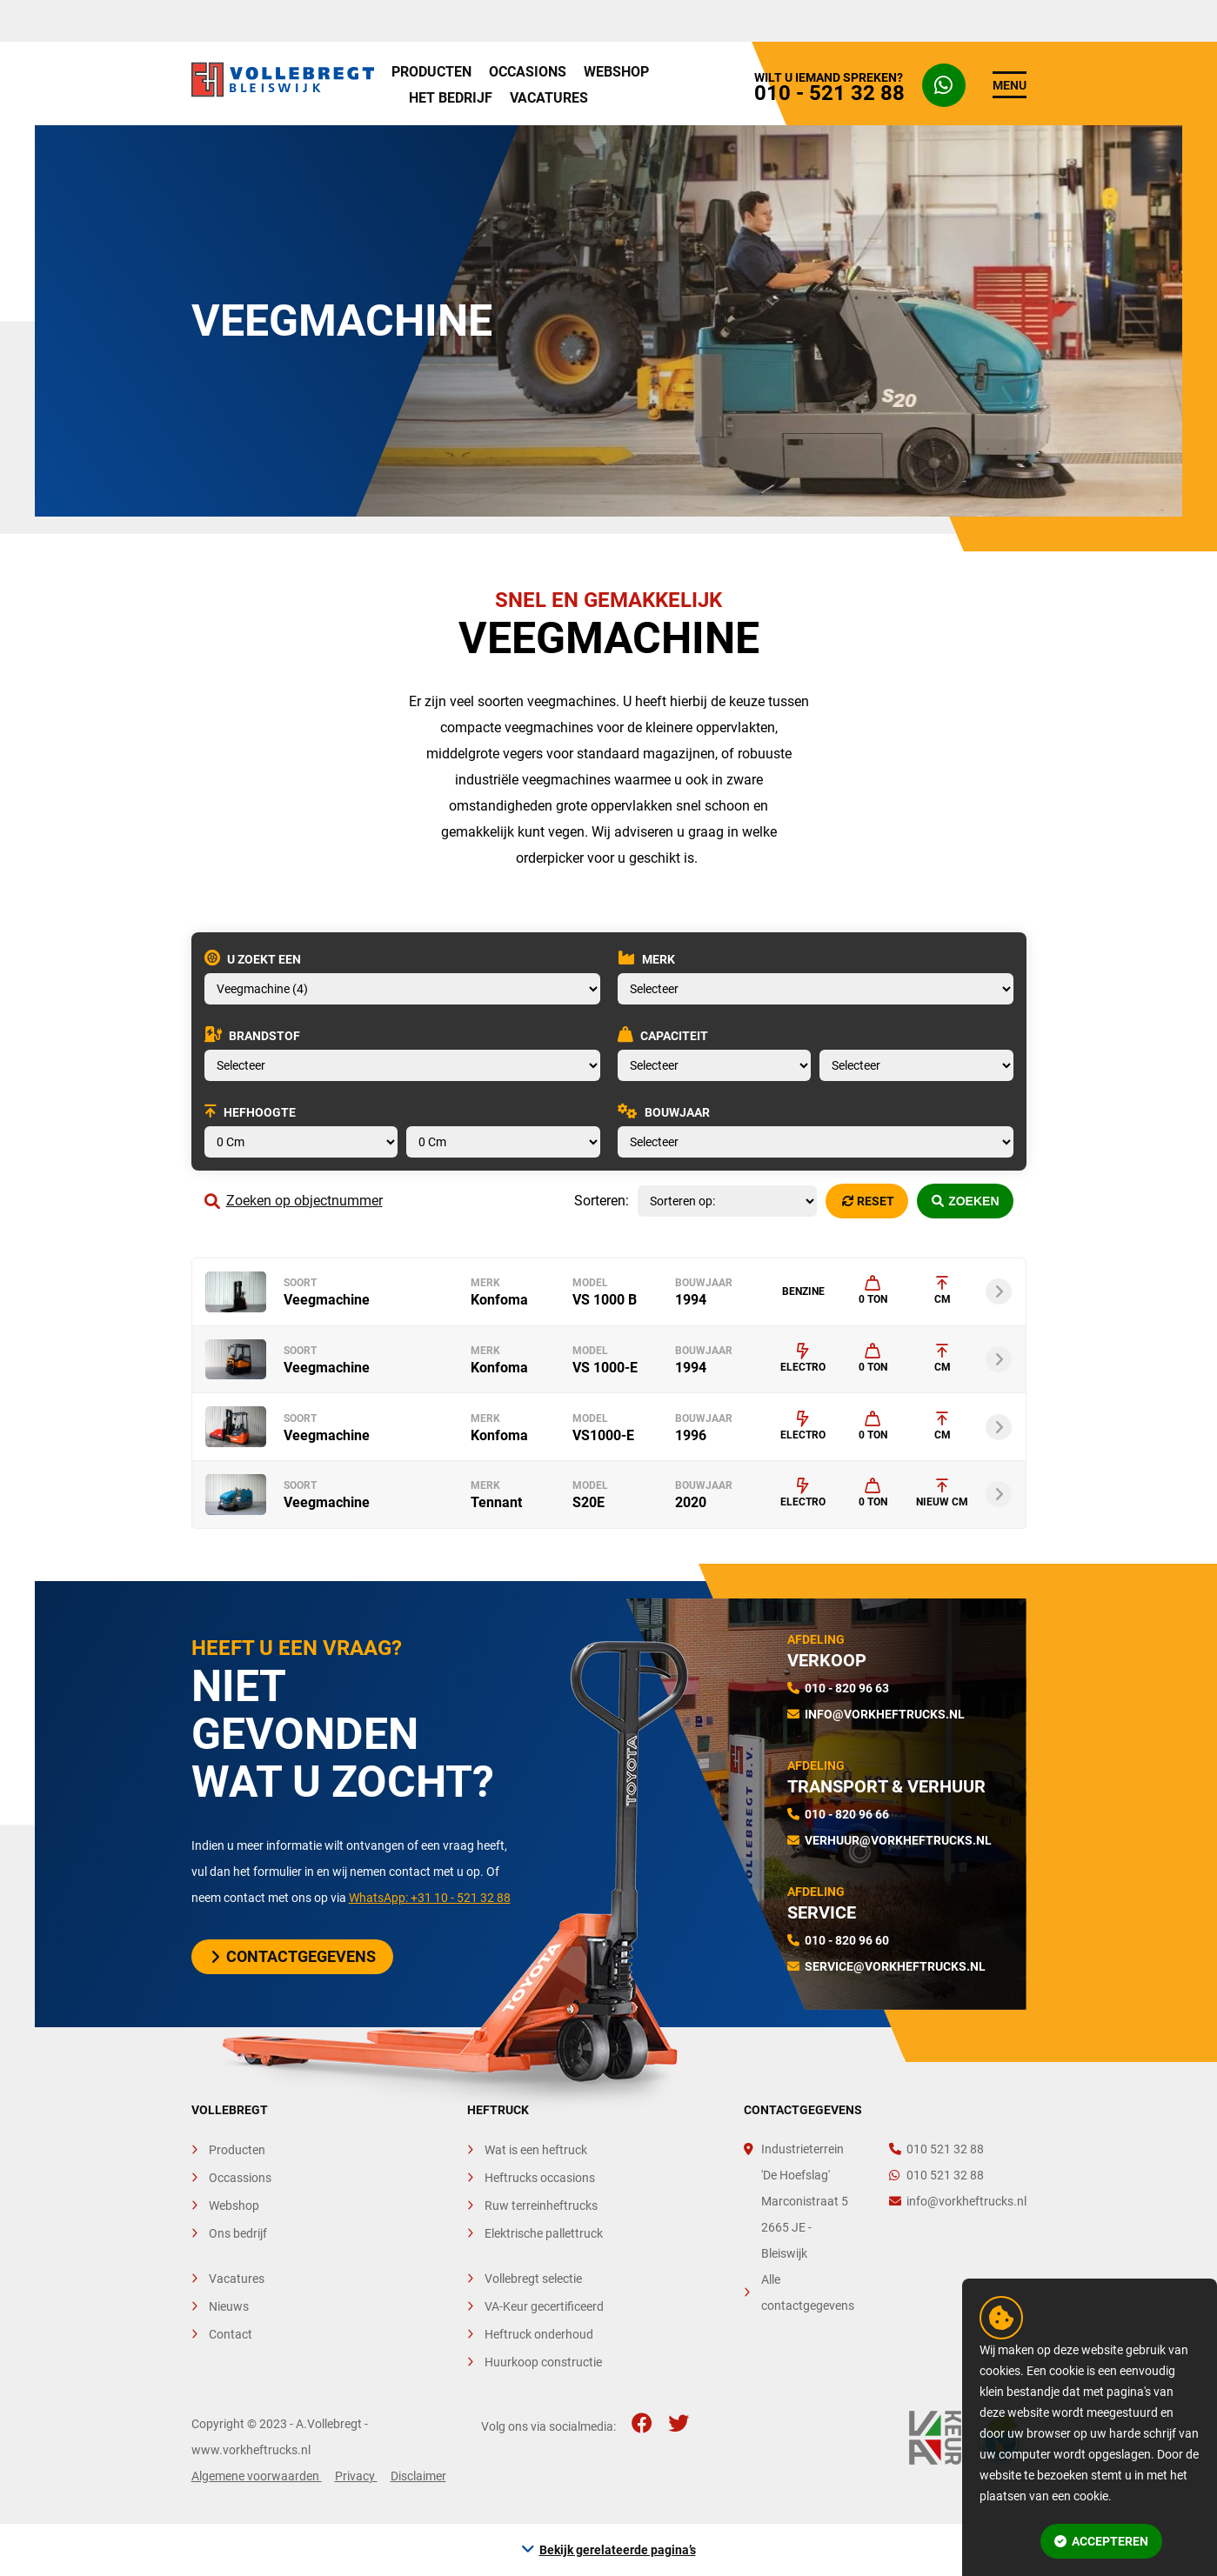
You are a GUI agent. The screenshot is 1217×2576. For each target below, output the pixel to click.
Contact (230, 2334)
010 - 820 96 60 (847, 1940)
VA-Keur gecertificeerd (544, 2306)
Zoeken (966, 1201)
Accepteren (1101, 2541)
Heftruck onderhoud (539, 2334)
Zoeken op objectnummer (293, 1200)
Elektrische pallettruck (544, 2233)
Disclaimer (418, 2476)
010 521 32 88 (936, 2149)
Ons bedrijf (238, 2233)
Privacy (356, 2476)
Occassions (240, 2178)
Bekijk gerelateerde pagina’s (617, 2550)
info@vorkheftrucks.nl (885, 1714)
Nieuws (229, 2306)
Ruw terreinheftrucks (541, 2205)
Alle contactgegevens (807, 2292)
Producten (431, 71)
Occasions (527, 71)
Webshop (616, 71)
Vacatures (549, 98)
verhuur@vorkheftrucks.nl (898, 1840)
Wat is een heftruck (536, 2150)
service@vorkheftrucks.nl (895, 1966)
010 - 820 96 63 (847, 1688)
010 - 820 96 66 (847, 1814)
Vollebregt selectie (533, 2279)
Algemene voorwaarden (256, 2476)
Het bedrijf (450, 98)
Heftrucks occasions (540, 2178)
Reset (868, 1201)
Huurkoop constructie (543, 2362)
